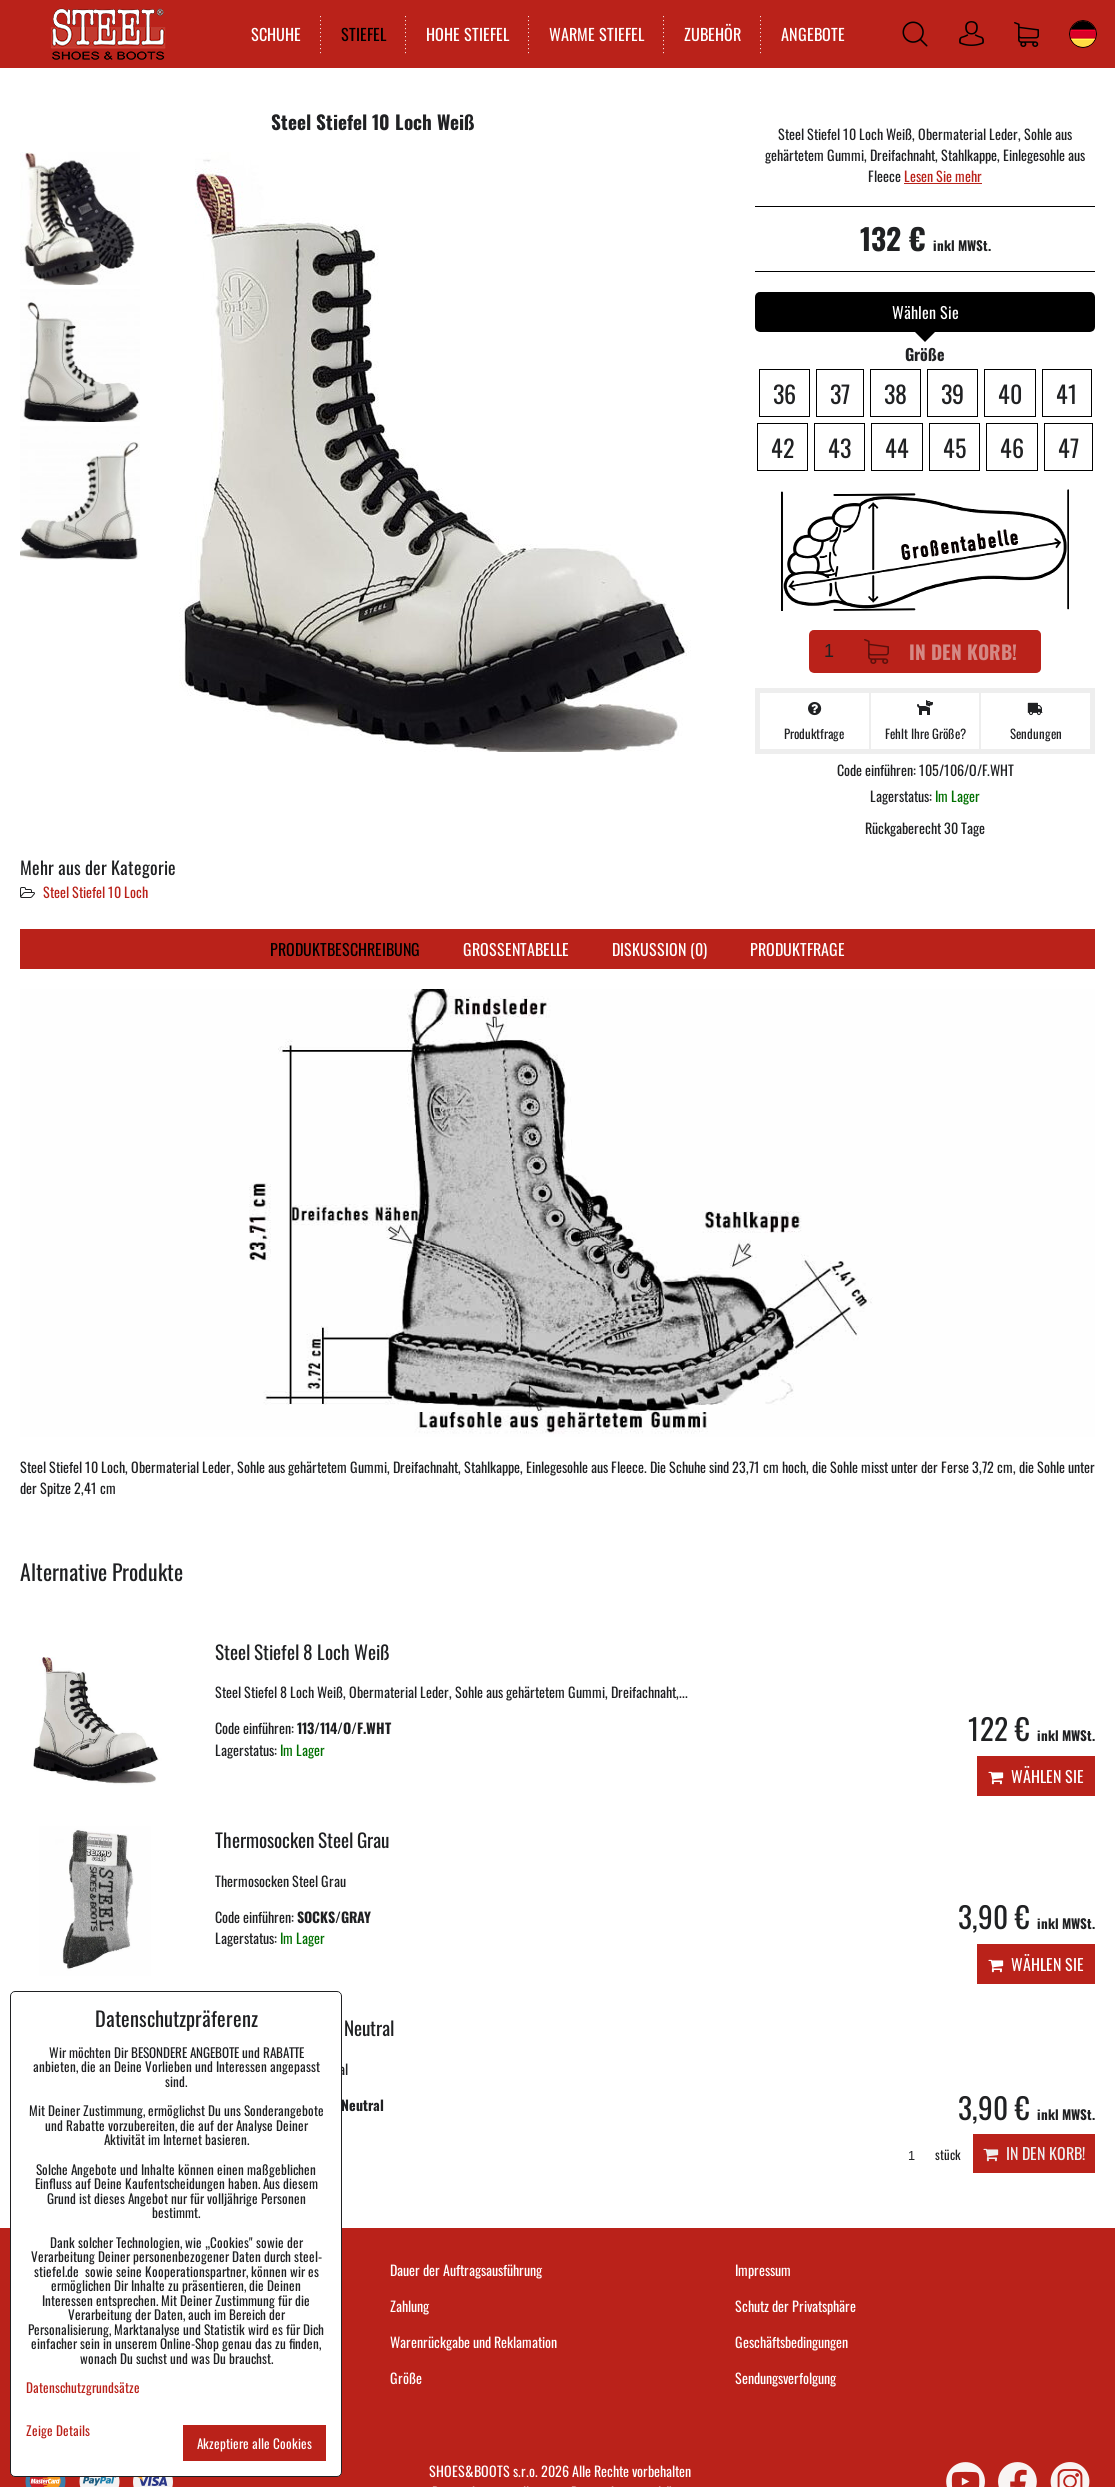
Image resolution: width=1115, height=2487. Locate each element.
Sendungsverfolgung (785, 2377)
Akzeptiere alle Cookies (254, 2443)
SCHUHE (274, 34)
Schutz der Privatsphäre (795, 2305)
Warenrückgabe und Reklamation (473, 2341)
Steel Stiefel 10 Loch (95, 891)
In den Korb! (940, 651)
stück (927, 2154)
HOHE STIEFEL (465, 34)
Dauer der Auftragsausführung (466, 2269)
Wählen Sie (1036, 1776)
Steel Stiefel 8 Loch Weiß (302, 1651)
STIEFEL (361, 34)
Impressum (763, 2269)
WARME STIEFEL (594, 34)
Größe (406, 2377)
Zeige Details (58, 2430)
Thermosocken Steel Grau (302, 1839)
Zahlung (409, 2305)
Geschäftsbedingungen (791, 2341)
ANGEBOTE (811, 34)
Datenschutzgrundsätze (83, 2387)
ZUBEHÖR (710, 34)
